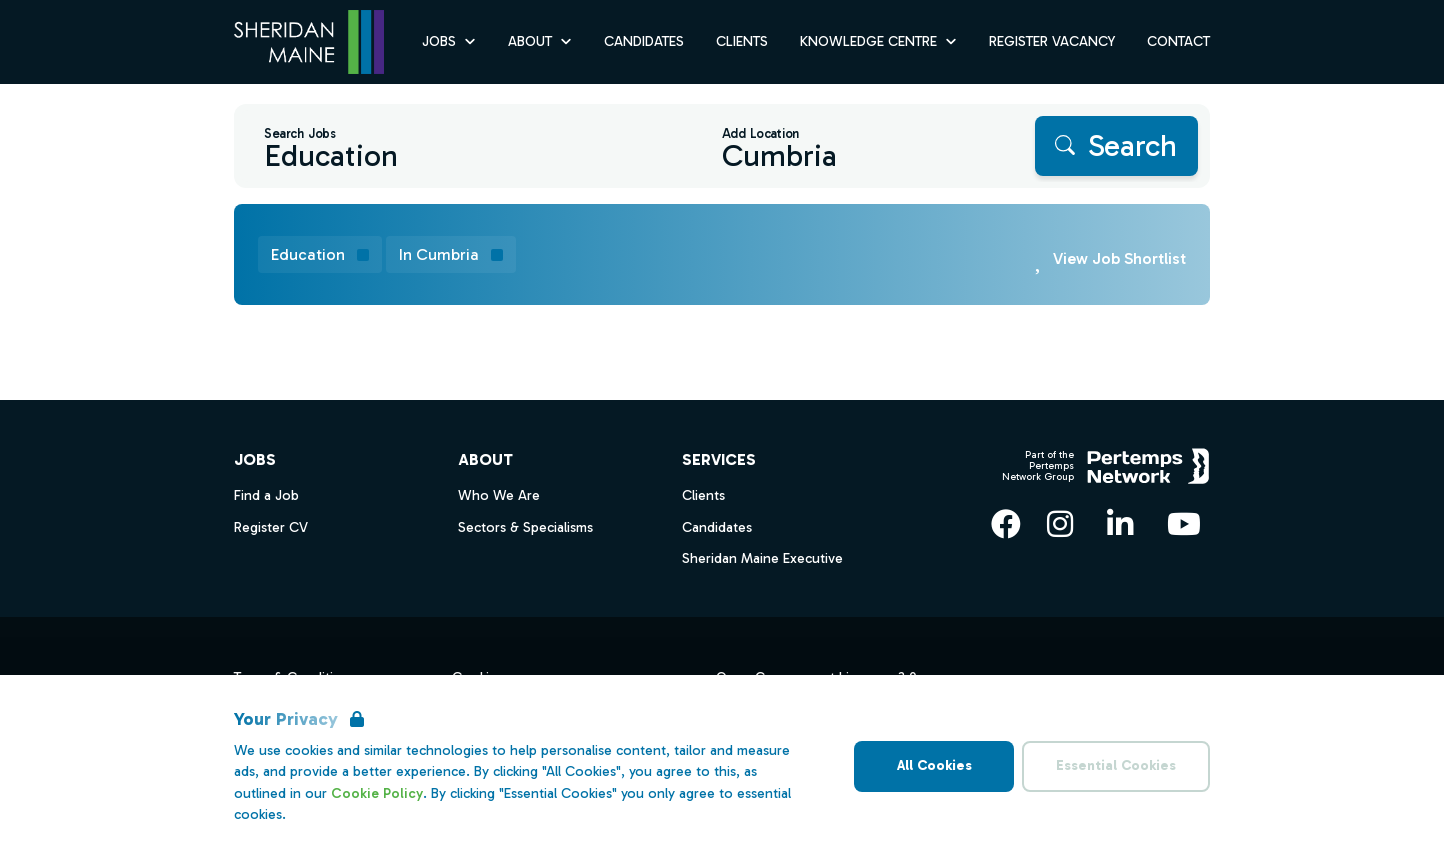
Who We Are (499, 495)
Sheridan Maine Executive (762, 558)
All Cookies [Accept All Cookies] (934, 765)
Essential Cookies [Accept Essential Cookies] (1116, 765)
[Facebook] (1006, 524)
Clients (703, 495)
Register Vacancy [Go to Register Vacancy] (1052, 41)
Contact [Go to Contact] (1178, 41)
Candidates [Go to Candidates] (644, 41)
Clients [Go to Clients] (742, 41)
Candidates (717, 527)
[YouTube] (1184, 524)
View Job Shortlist (1119, 258)
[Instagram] (1060, 524)
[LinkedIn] (1120, 524)
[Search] (1116, 146)
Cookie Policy (377, 793)
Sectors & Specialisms (525, 527)
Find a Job (266, 495)
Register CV (271, 527)
